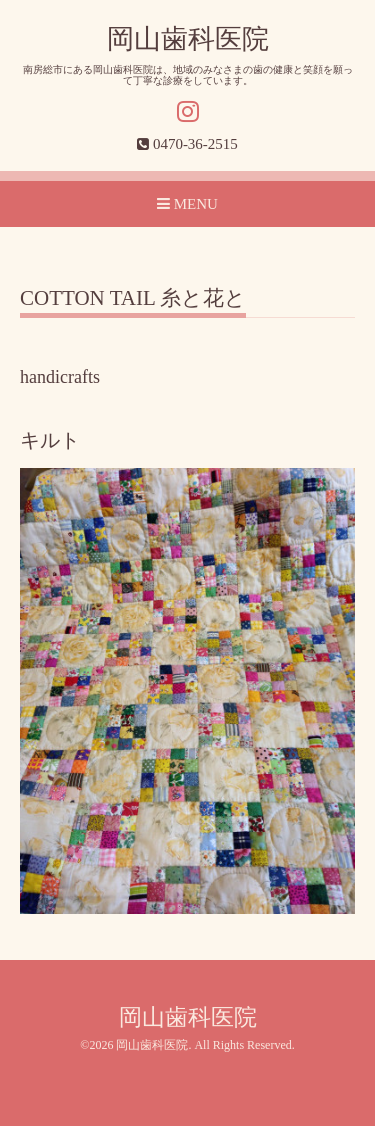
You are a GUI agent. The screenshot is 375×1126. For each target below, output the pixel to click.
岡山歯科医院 (188, 39)
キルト (50, 440)
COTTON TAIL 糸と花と (133, 299)
